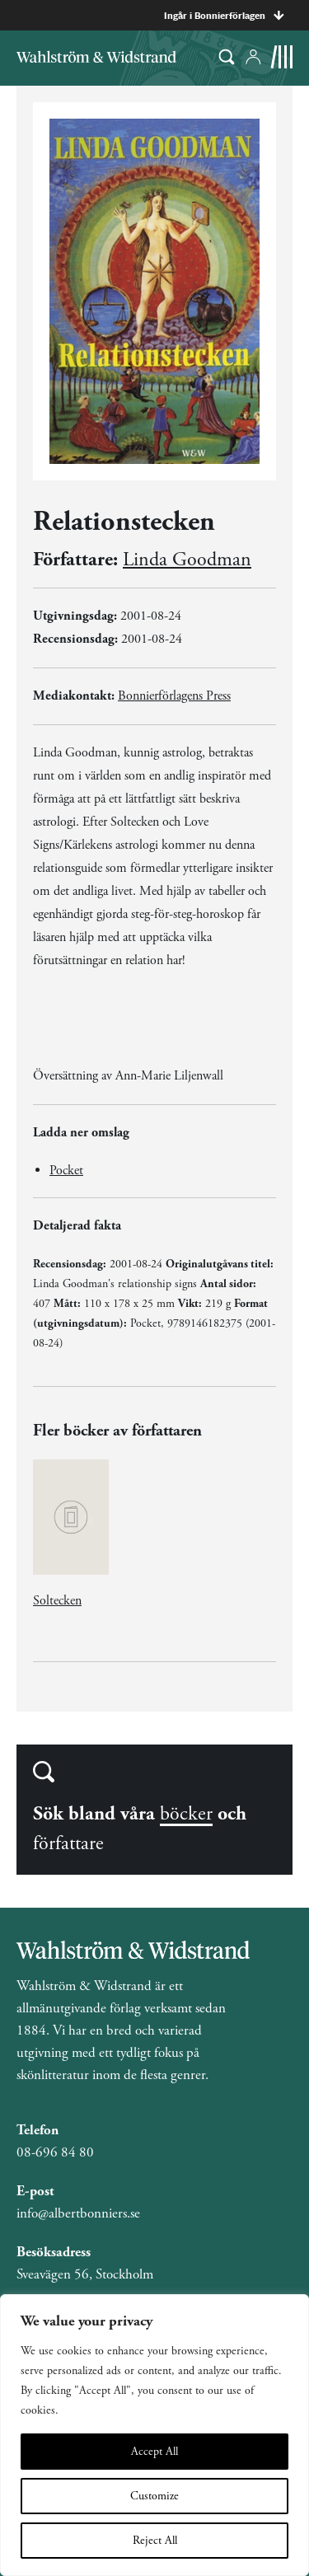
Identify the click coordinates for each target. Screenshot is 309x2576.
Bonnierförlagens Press (174, 696)
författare (68, 1843)
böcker (186, 1813)
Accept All (154, 2451)
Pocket (66, 1170)
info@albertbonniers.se (78, 2213)
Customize (154, 2496)
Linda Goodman (187, 559)
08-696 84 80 (55, 2152)
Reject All (155, 2540)
